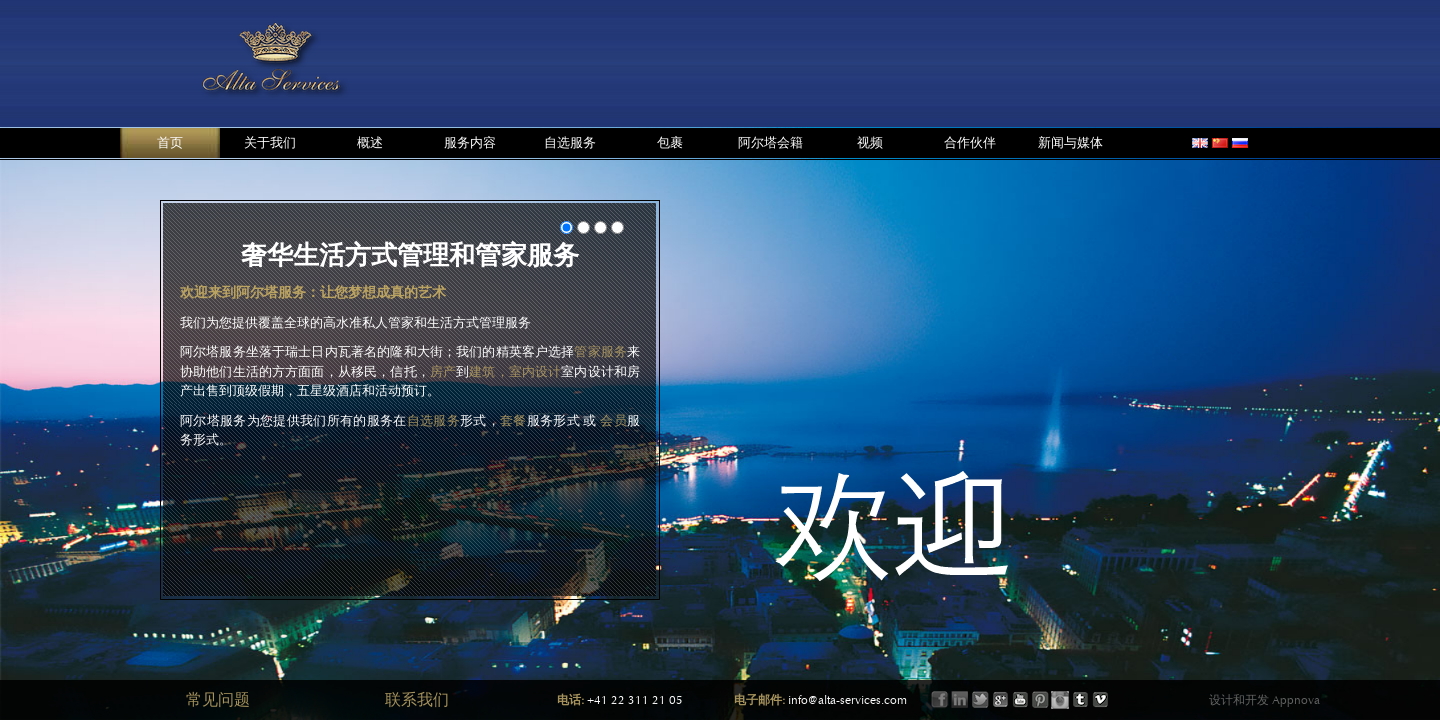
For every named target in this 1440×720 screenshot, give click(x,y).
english (1200, 143)
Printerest (1040, 700)
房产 (443, 371)
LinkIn (960, 700)
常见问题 (218, 700)
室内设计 (535, 371)
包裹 (670, 143)
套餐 (513, 420)
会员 (613, 420)
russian (1240, 143)
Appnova (1294, 700)
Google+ (1000, 700)
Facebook (940, 700)
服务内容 (470, 143)
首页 (170, 143)
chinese (1220, 143)
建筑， (488, 371)
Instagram (1060, 700)
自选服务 (570, 143)
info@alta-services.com (847, 700)
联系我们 (417, 700)
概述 (370, 143)
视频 (870, 143)
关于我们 (270, 143)
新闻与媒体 (1070, 143)
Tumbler (1080, 700)
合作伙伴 (970, 143)
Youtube (1020, 700)
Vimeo (1100, 700)
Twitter (980, 700)
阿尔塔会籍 (770, 143)
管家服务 (600, 351)
